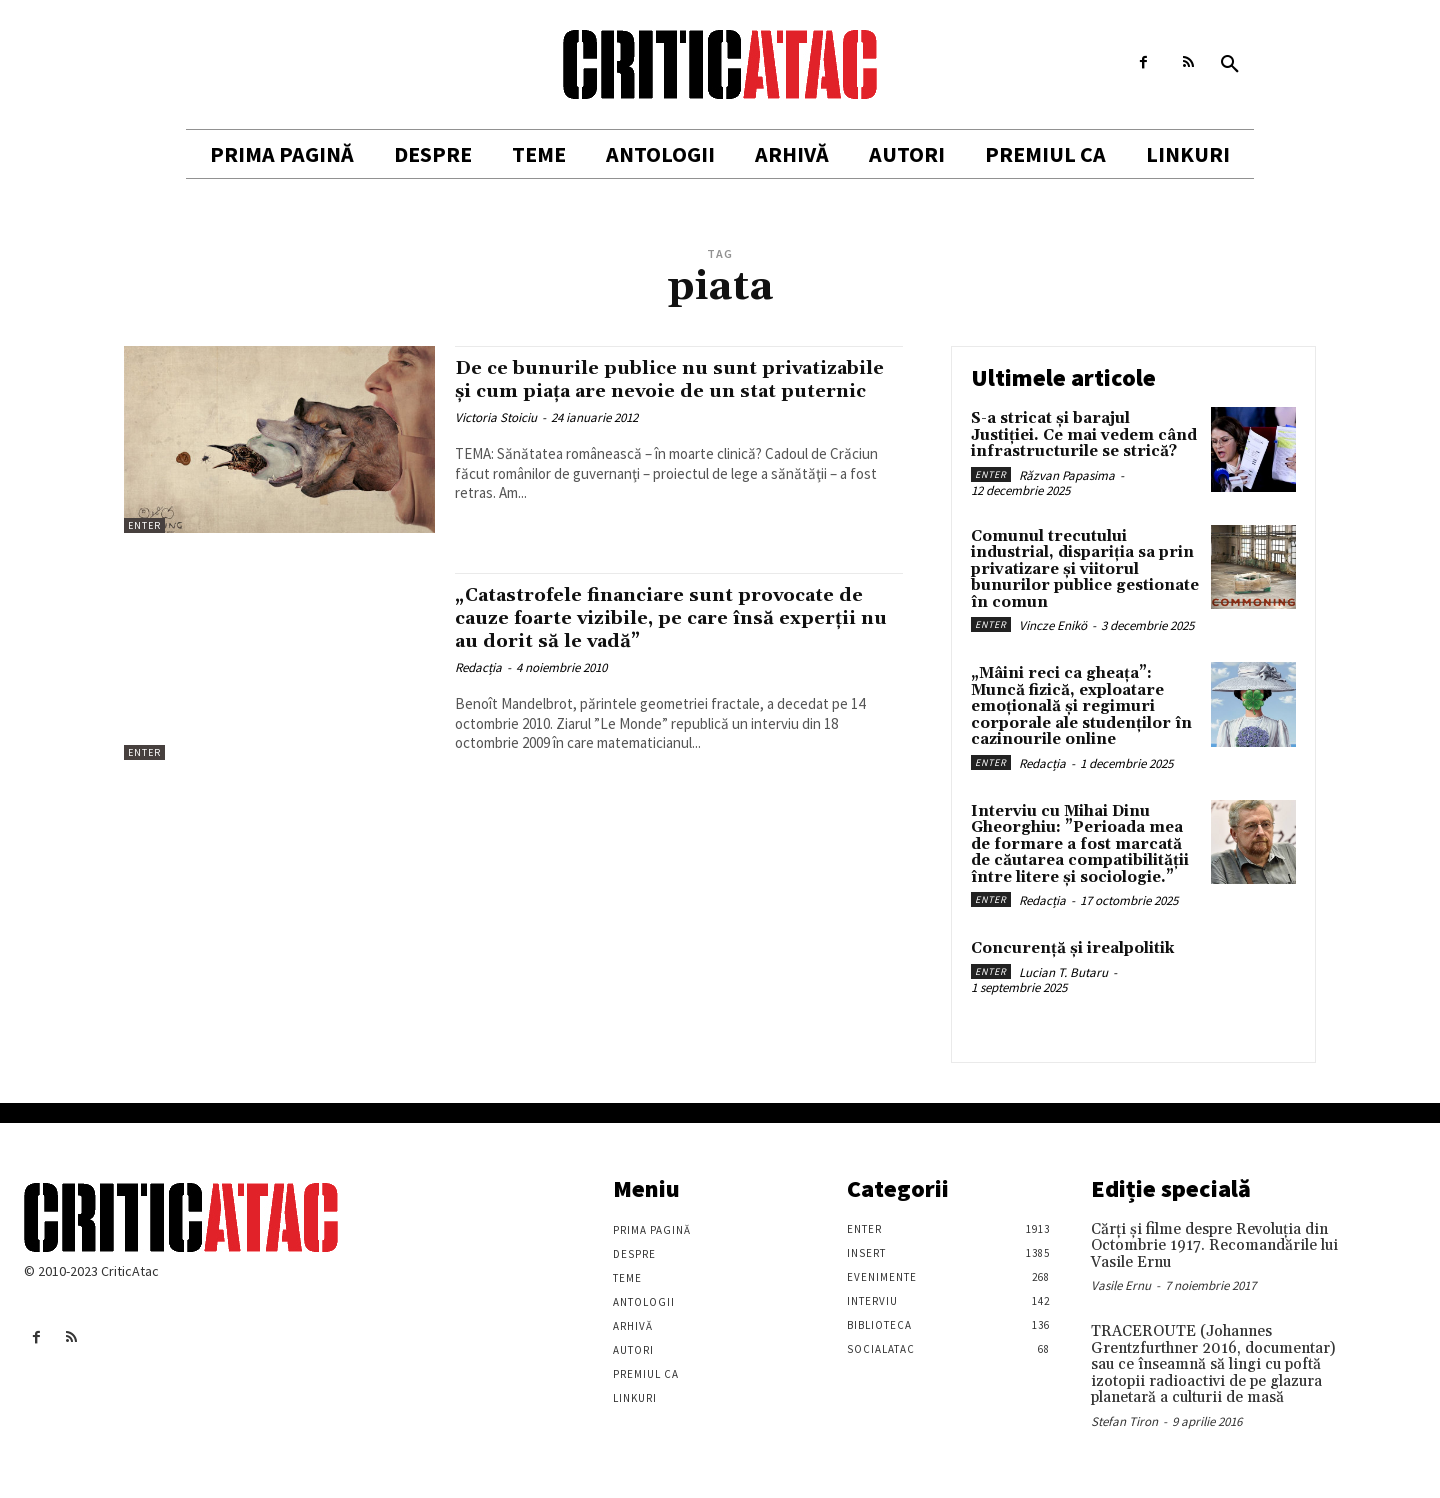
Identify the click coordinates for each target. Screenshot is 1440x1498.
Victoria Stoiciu (496, 440)
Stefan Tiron (1124, 1421)
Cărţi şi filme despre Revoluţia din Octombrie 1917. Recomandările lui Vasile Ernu (1214, 1246)
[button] (1230, 65)
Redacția (478, 667)
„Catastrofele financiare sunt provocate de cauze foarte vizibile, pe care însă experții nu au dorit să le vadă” (670, 618)
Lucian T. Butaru (1063, 972)
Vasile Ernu (1121, 1285)
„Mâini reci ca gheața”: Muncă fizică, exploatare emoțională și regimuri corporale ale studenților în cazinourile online (1081, 706)
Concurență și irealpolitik (1072, 948)
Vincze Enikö (1053, 625)
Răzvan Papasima (1067, 475)
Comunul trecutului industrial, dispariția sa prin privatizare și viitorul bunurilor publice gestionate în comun (1085, 569)
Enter (144, 525)
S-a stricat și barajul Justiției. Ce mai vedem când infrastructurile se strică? (1084, 435)
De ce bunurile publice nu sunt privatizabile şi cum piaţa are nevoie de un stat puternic (668, 391)
